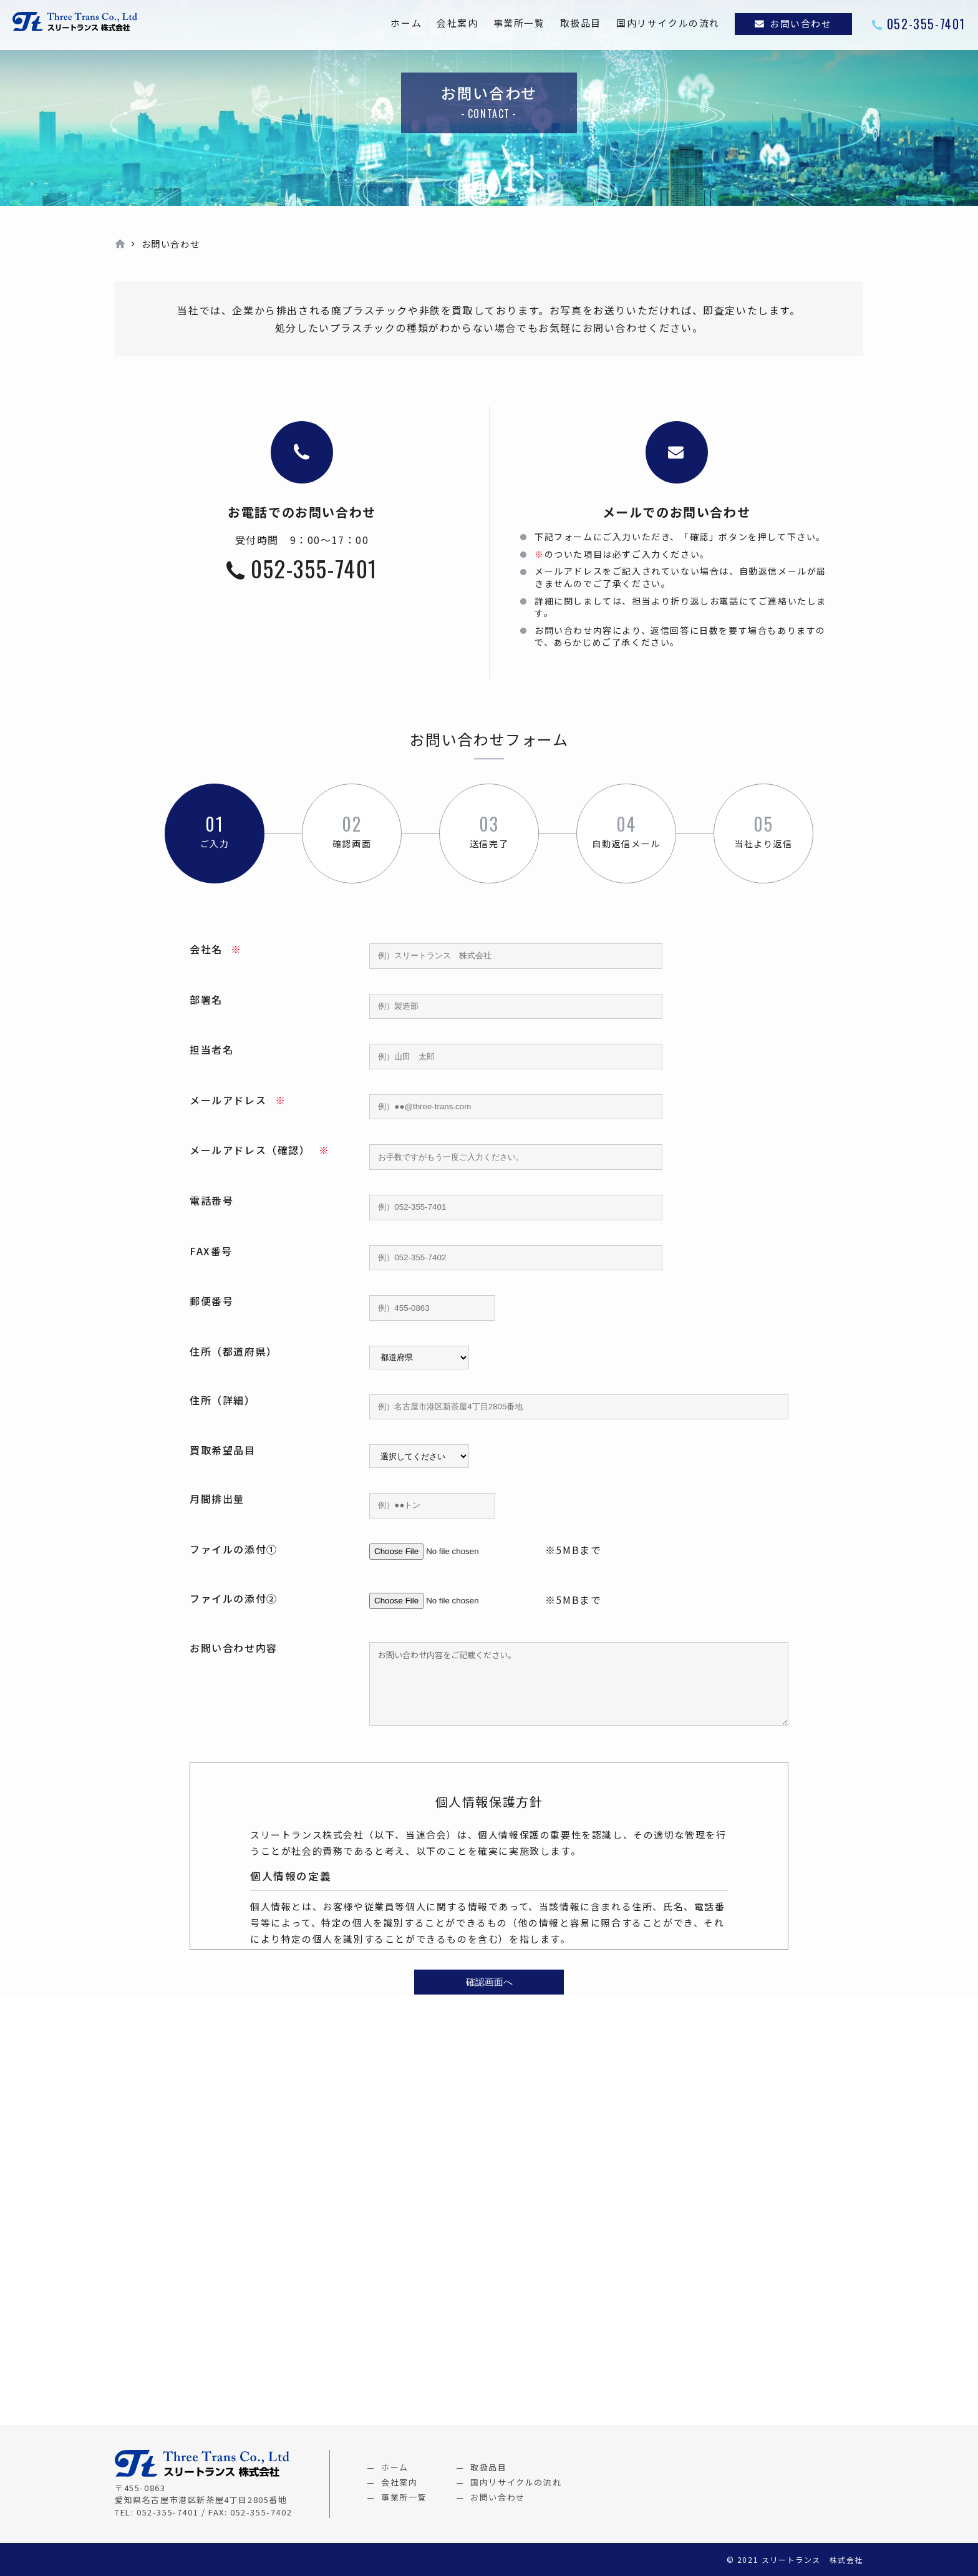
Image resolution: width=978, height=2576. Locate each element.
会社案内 (457, 22)
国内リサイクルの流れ (668, 22)
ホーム (406, 22)
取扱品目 (580, 22)
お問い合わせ (801, 23)
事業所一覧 (519, 22)
